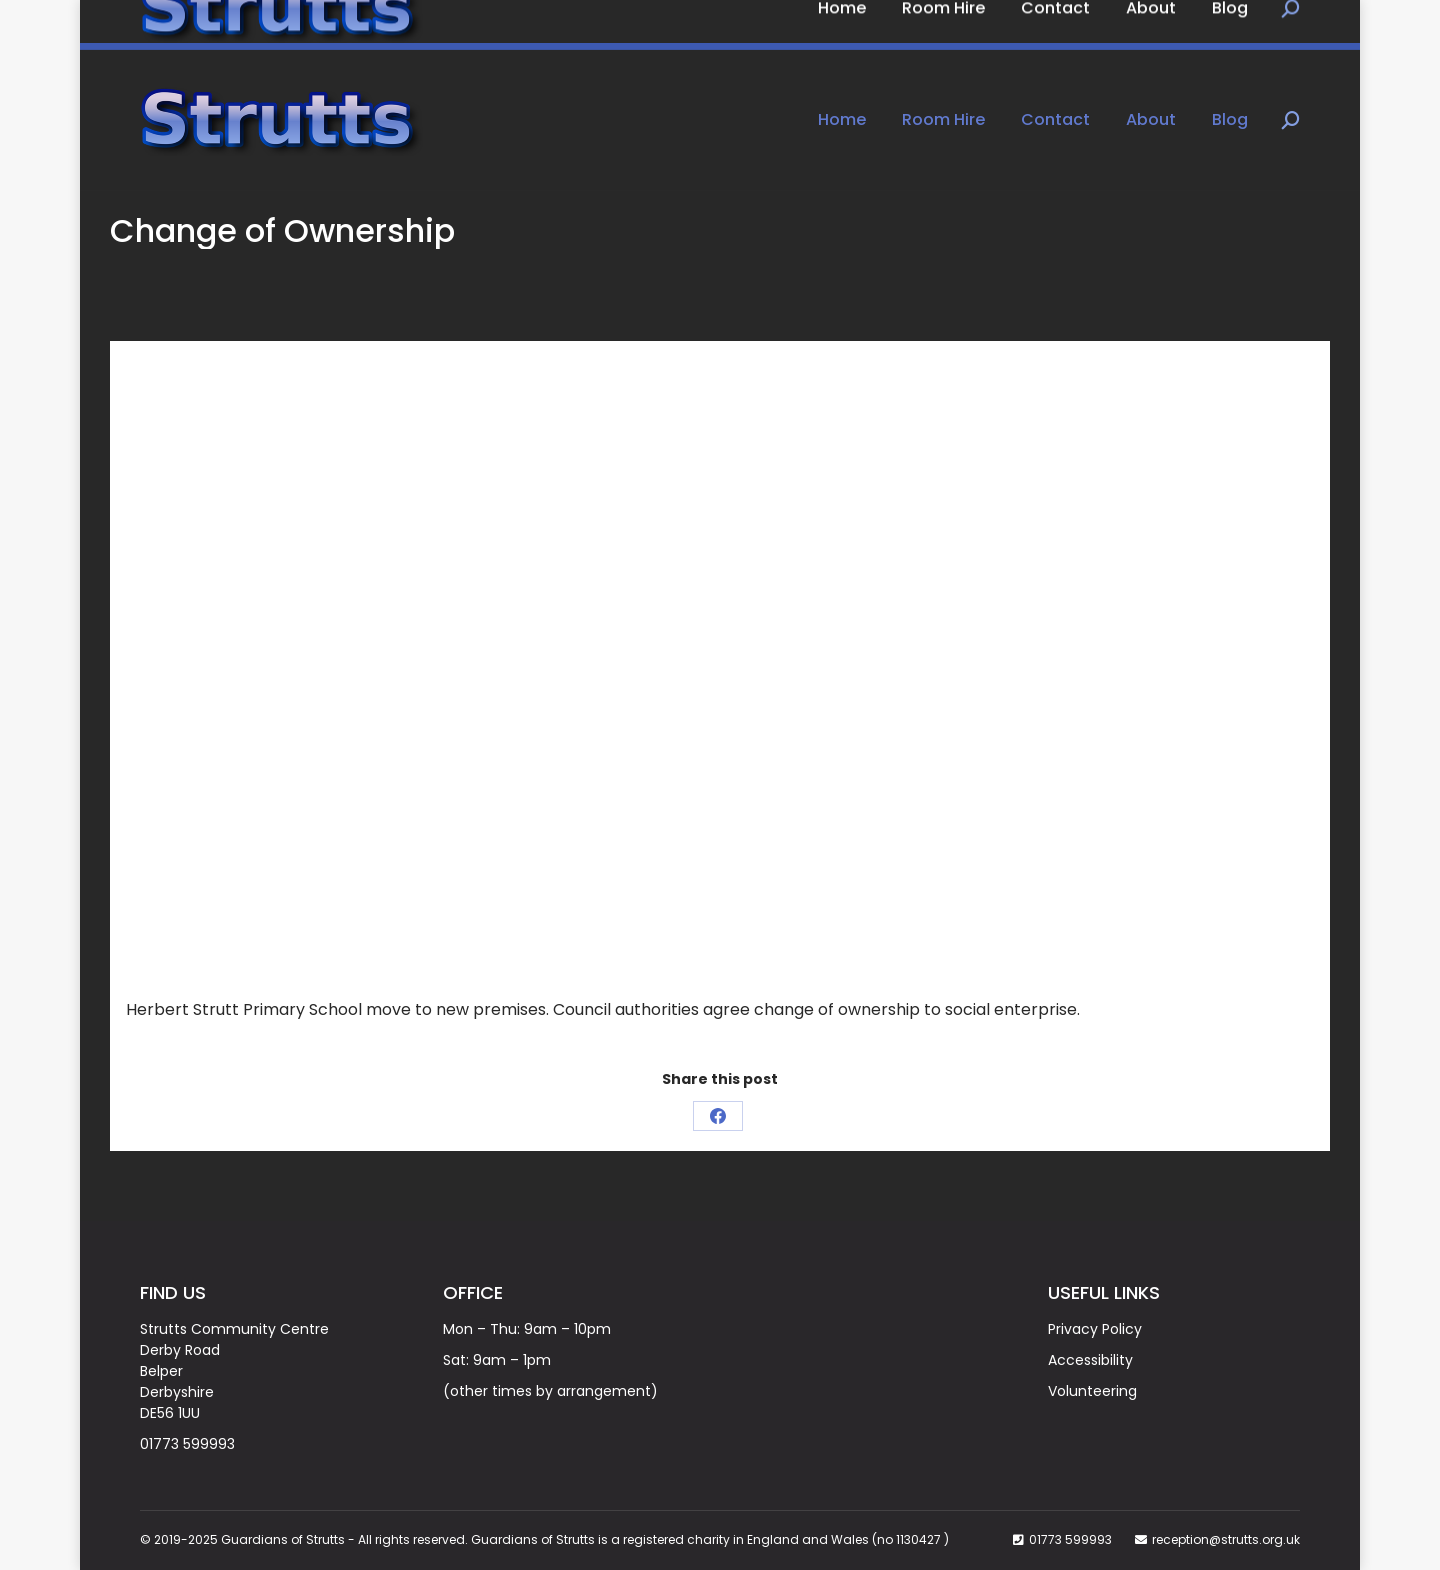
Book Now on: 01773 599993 (253, 25)
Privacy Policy (1095, 1329)
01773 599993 (187, 1444)
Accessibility (1090, 1360)
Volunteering (1092, 1391)
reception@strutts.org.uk (1226, 1539)
